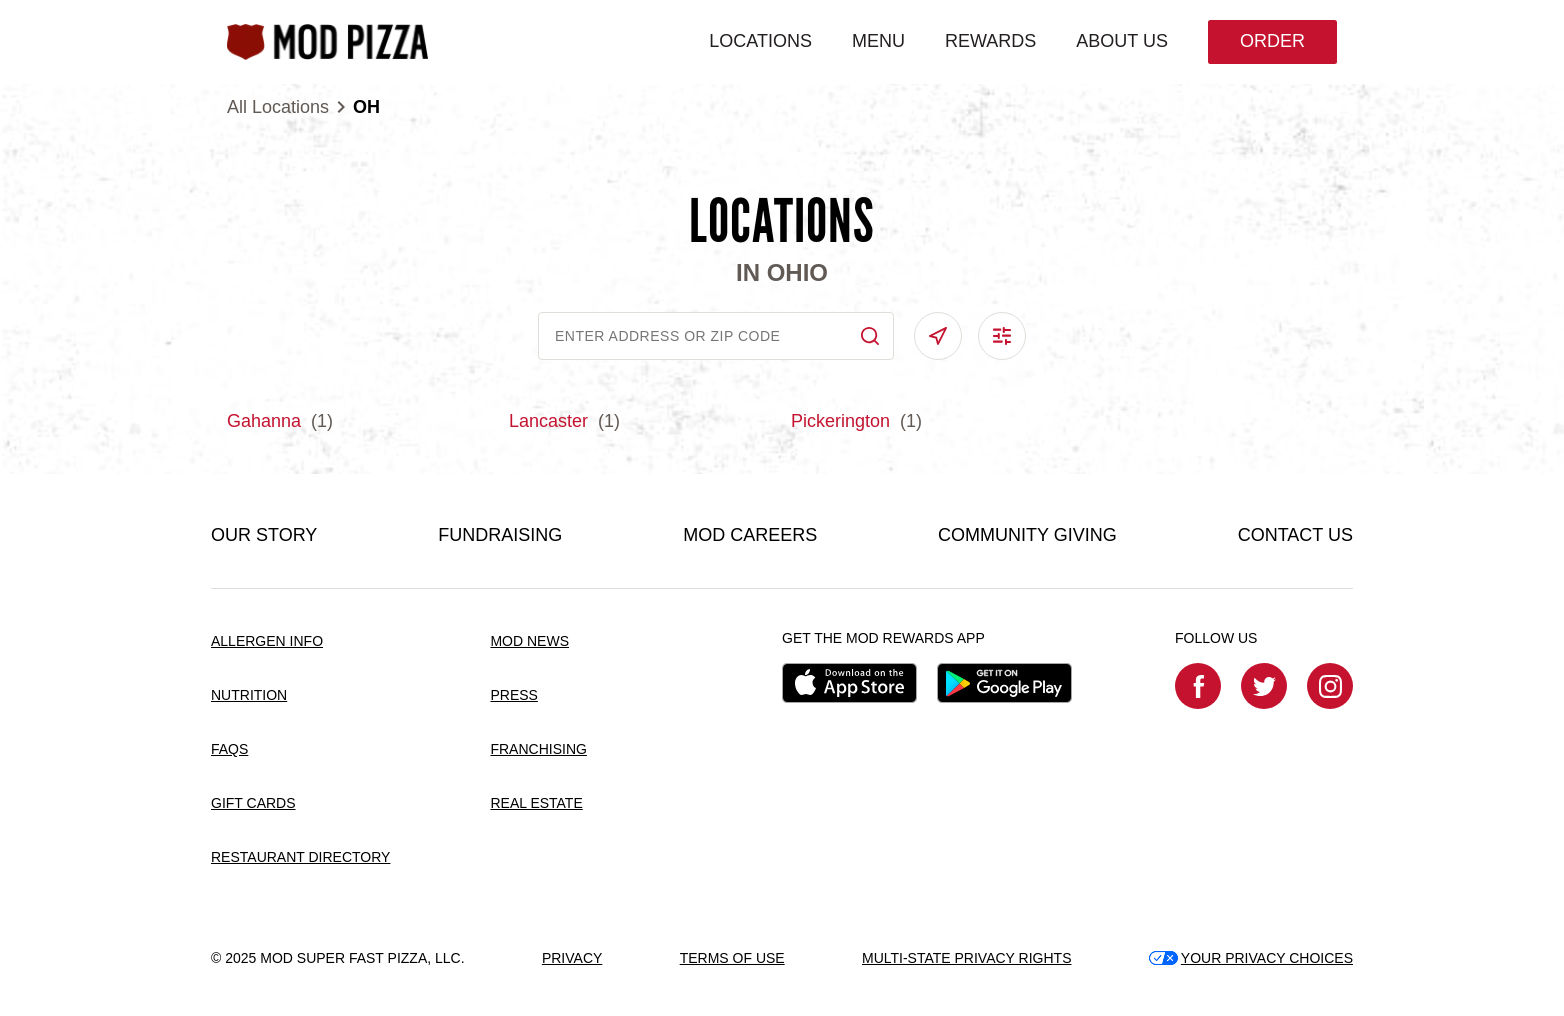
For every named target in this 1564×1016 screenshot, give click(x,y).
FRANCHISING (538, 749)
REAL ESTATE (536, 803)
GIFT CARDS (253, 803)
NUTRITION (249, 695)
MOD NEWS (529, 641)
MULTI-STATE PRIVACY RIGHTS (967, 958)
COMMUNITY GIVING (1027, 535)
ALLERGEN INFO (267, 641)
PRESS (513, 695)
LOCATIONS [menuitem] (760, 41)
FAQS (229, 749)
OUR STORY (264, 535)
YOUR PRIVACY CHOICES (1251, 958)
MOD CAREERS (750, 535)
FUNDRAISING (500, 535)
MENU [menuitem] (878, 41)
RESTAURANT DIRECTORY (300, 857)
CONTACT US (1295, 535)
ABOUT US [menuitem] (1122, 41)
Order (1272, 41)
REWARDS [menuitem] (990, 41)
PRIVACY (572, 958)
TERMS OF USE (732, 958)
